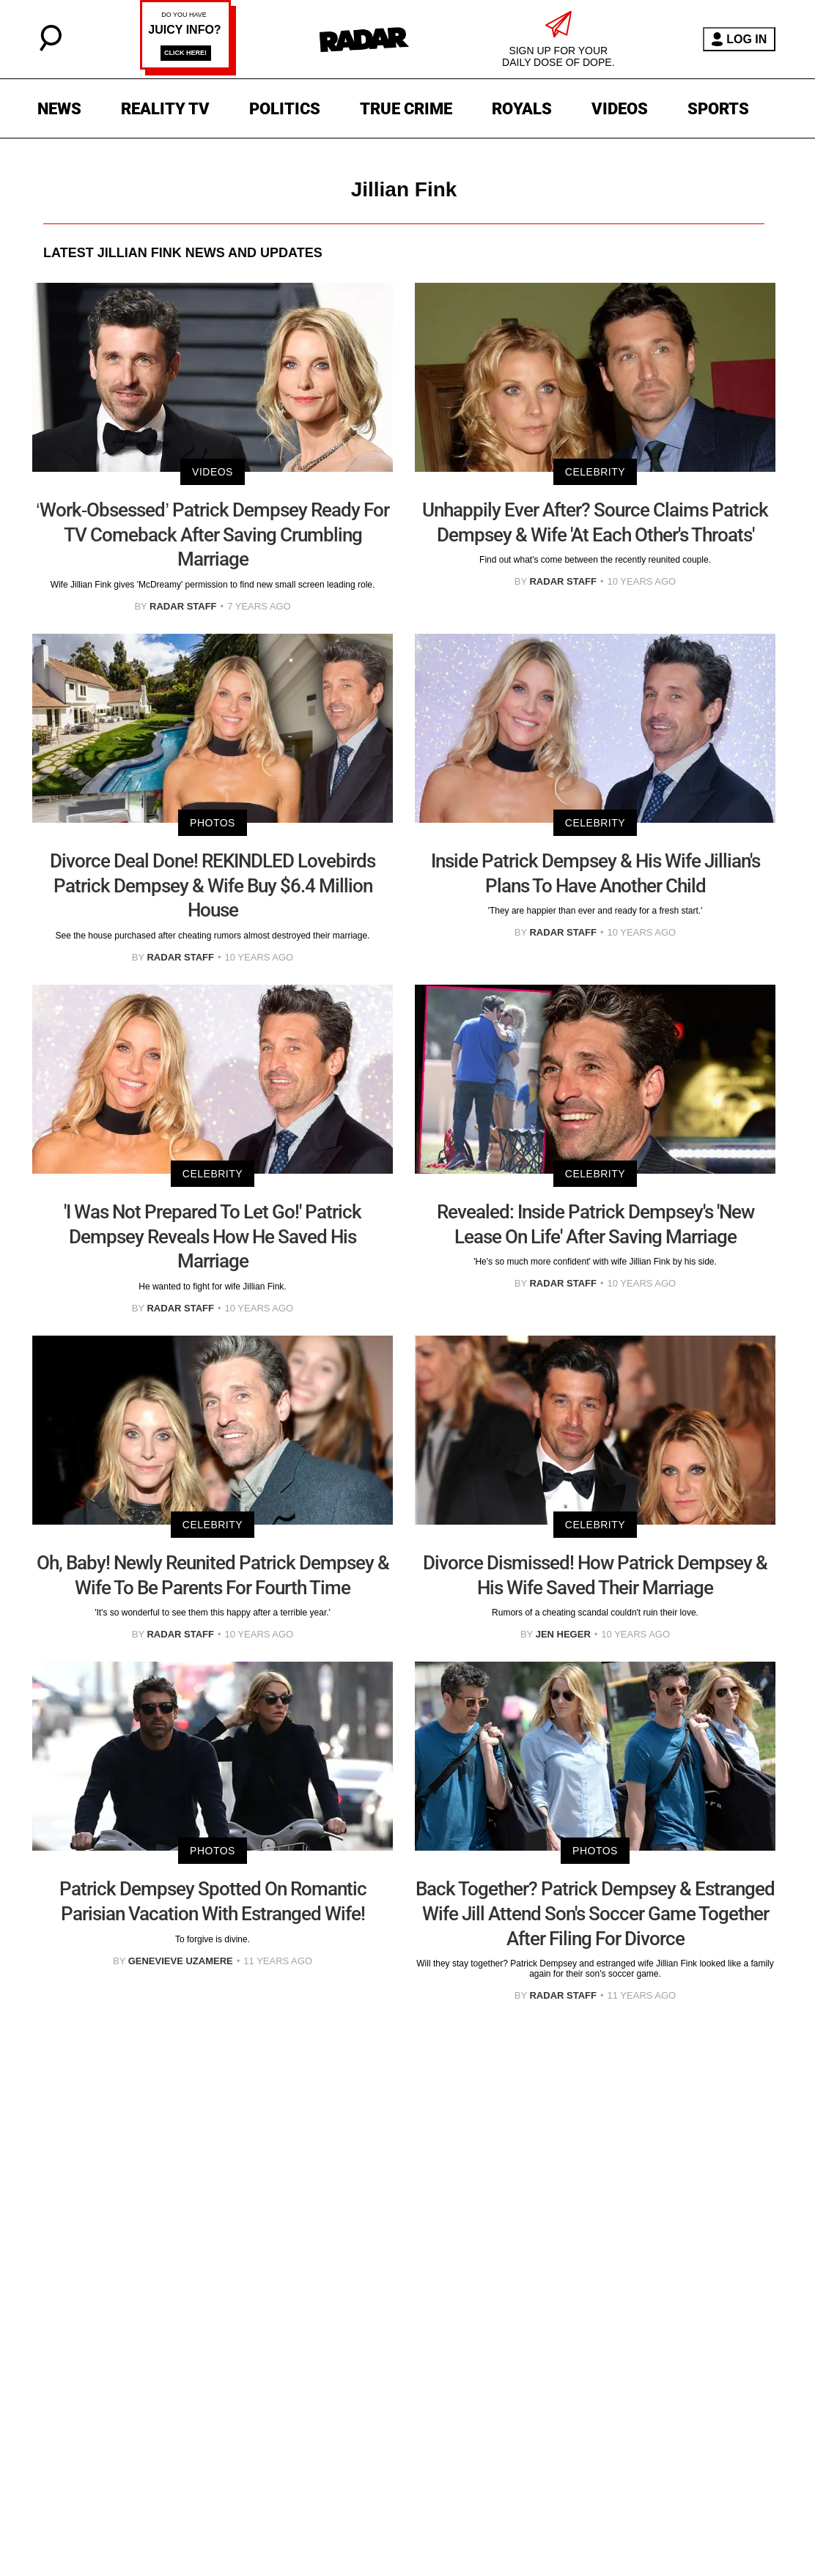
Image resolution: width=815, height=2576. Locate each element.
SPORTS (718, 109)
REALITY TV (165, 109)
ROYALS (522, 109)
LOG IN (739, 39)
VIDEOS (619, 109)
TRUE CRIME (406, 109)
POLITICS (284, 109)
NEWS (59, 109)
